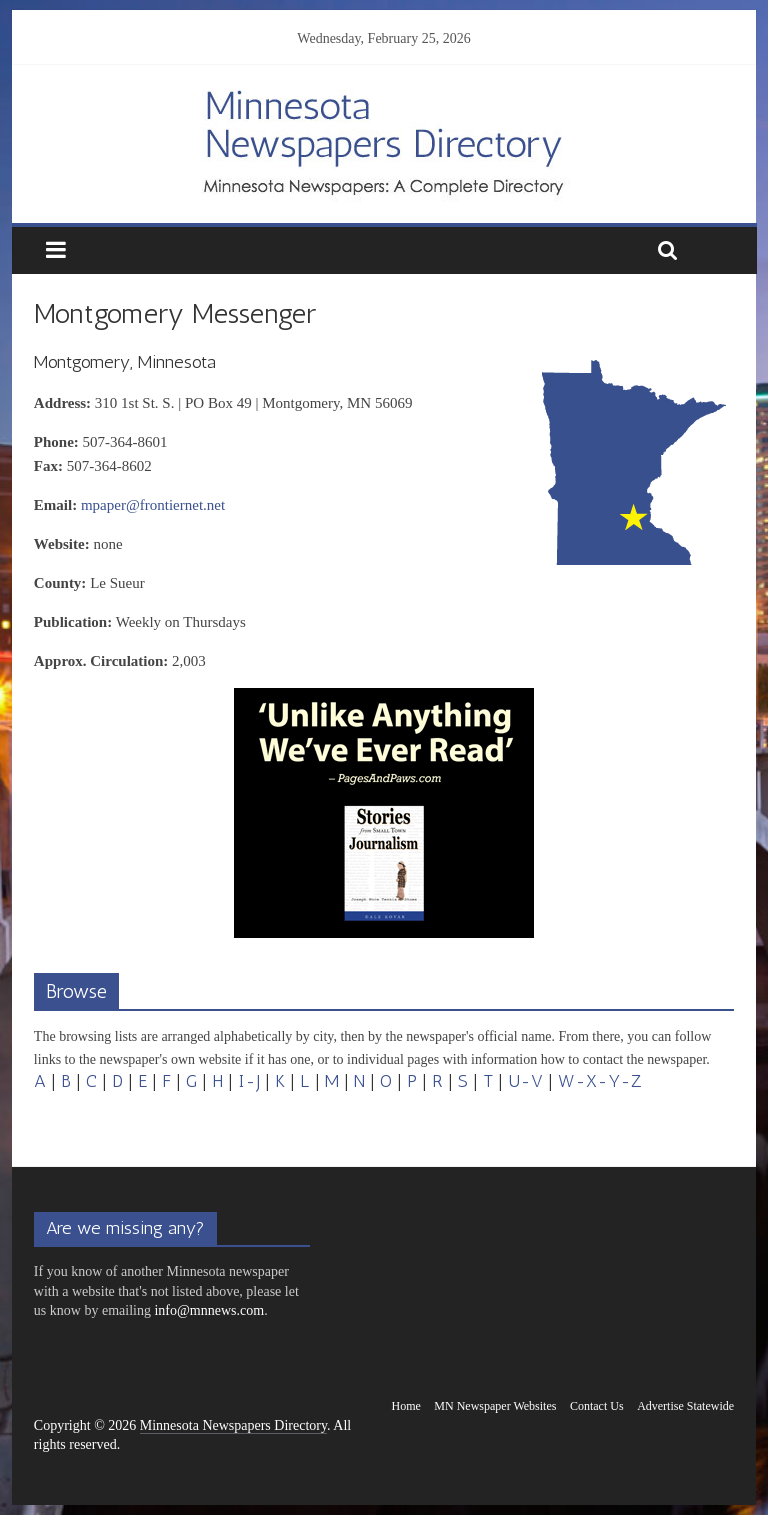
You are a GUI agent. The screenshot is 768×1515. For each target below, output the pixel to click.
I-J (249, 1081)
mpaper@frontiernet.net (153, 505)
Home (406, 1406)
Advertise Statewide (685, 1406)
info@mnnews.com (209, 1310)
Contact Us (597, 1406)
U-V (525, 1081)
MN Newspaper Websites (495, 1406)
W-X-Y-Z (600, 1081)
